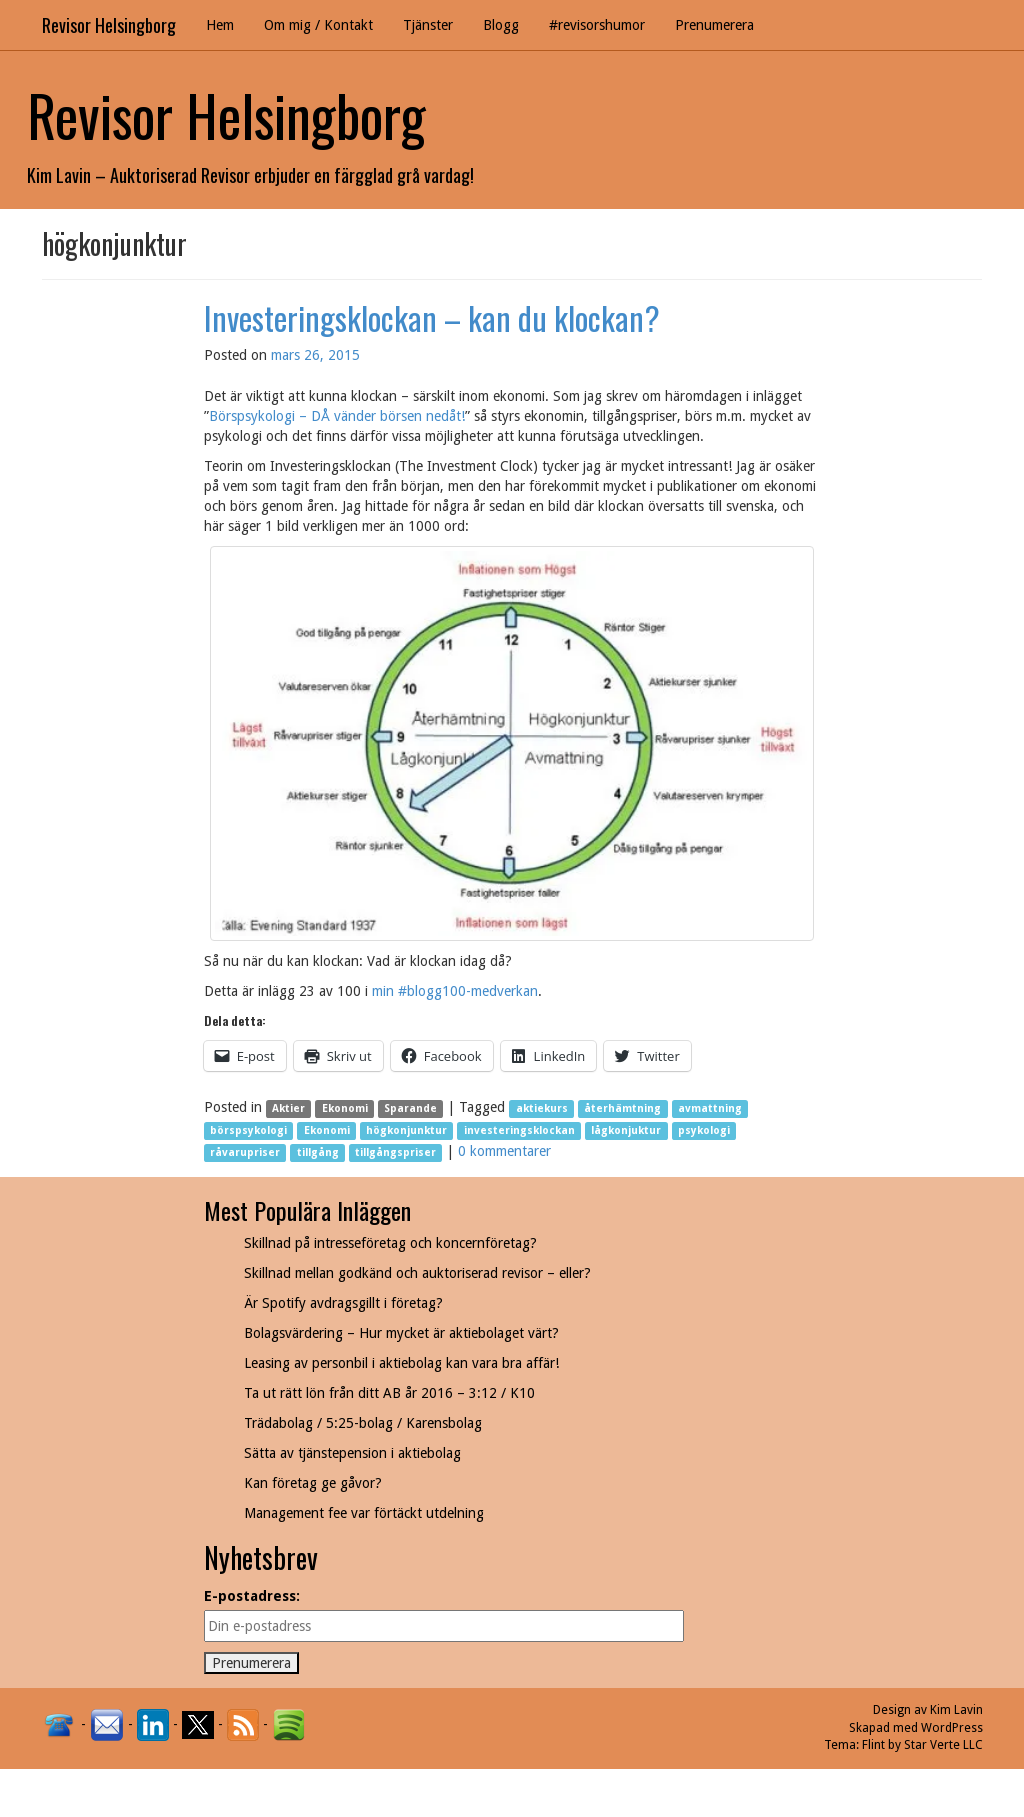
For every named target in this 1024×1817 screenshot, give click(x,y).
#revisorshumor (597, 25)
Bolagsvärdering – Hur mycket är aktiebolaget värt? (401, 1333)
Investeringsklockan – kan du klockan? (432, 317)
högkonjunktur (406, 1130)
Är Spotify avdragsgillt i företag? (343, 1303)
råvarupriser (245, 1152)
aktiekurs (542, 1108)
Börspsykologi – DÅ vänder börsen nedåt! (337, 416)
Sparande (410, 1108)
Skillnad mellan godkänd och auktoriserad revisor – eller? (417, 1273)
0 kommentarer (504, 1151)
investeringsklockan (519, 1130)
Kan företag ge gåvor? (313, 1483)
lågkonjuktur (626, 1130)
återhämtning (622, 1108)
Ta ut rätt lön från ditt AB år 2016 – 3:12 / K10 (389, 1393)
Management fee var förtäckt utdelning (364, 1513)
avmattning (710, 1108)
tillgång (318, 1152)
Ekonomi (345, 1108)
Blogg (501, 25)
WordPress (952, 1728)
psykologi (704, 1130)
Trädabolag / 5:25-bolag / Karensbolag (363, 1423)
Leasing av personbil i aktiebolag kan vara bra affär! (401, 1363)
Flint (873, 1745)
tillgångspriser (395, 1152)
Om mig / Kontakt (318, 25)
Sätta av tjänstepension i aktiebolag (352, 1453)
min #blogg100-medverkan (455, 991)
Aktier (288, 1108)
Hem (220, 25)
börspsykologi (248, 1130)
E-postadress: (252, 1596)
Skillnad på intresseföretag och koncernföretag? (390, 1243)
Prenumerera (714, 25)
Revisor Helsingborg (109, 25)
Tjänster (428, 25)
